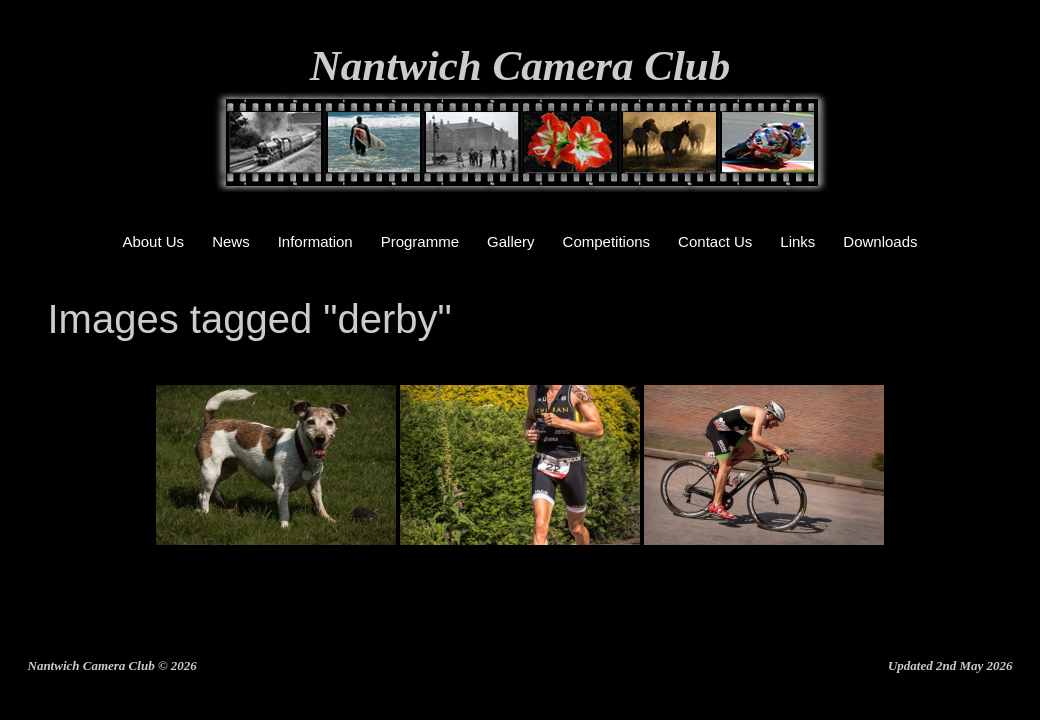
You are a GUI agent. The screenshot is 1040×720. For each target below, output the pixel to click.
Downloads (880, 241)
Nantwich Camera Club (520, 65)
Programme (420, 241)
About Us (153, 241)
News (231, 241)
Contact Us (715, 241)
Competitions (607, 241)
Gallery (511, 241)
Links (797, 241)
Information (315, 241)
